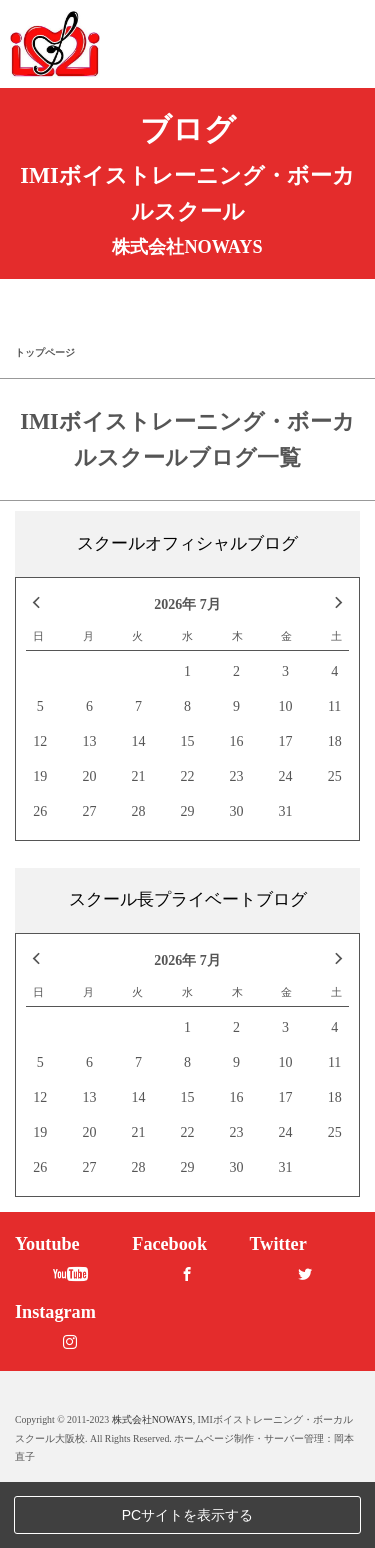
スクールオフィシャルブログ (187, 543)
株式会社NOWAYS (152, 1485)
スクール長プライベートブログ (188, 899)
